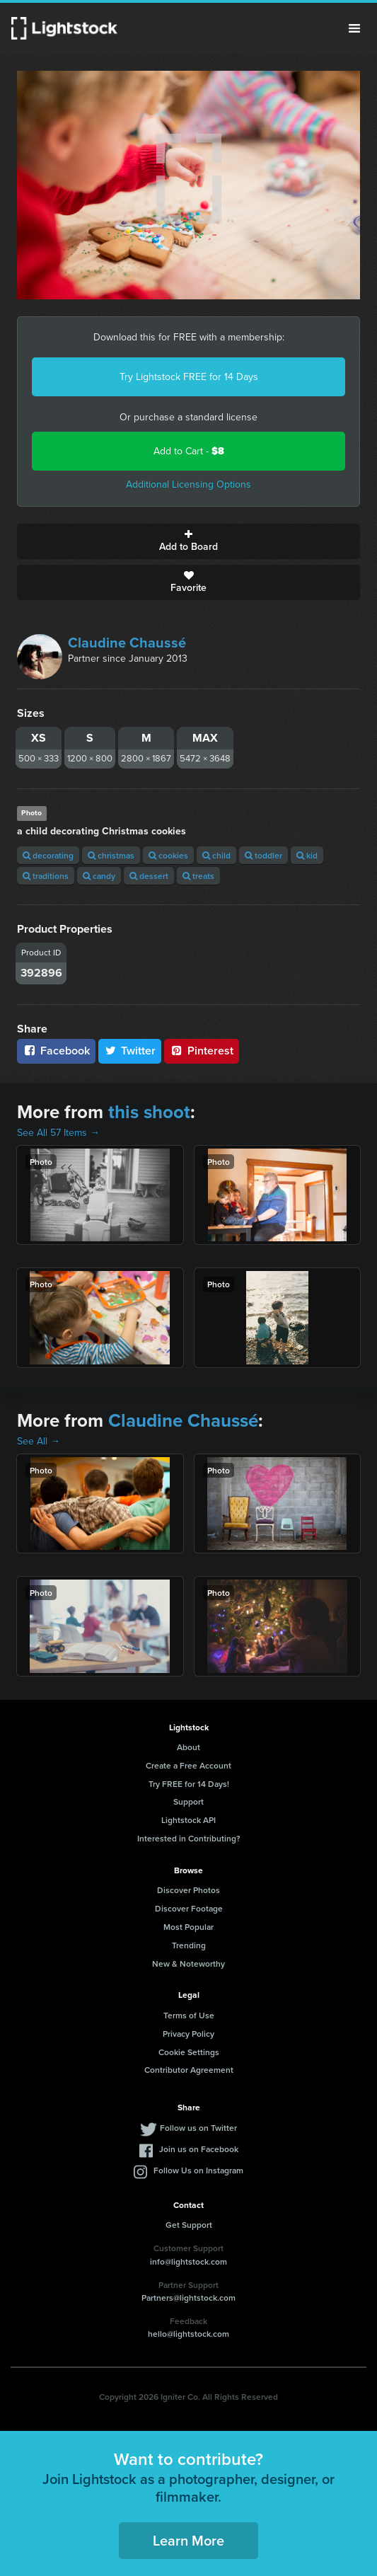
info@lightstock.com (188, 2261)
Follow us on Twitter (198, 2128)
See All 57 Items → (58, 1132)
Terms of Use (188, 2015)
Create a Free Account (188, 1765)
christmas (111, 855)
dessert (148, 876)
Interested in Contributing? (188, 1838)
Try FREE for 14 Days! (189, 1784)
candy (99, 876)
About (188, 1747)
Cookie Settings (188, 2052)
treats (198, 876)
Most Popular (188, 1927)
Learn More (188, 2540)
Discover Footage (189, 1908)
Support (188, 1801)
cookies (168, 855)
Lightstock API (188, 1820)
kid (307, 855)
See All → (38, 1441)
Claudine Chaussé (127, 642)
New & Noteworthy (188, 1963)
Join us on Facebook (198, 2149)
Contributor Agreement (188, 2070)
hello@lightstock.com (188, 2334)
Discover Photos (188, 1890)
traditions (46, 876)
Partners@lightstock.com (188, 2298)
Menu (354, 28)
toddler (263, 855)
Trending (189, 1945)
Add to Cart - (188, 451)
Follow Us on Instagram (198, 2170)
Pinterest (201, 1050)
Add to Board (188, 541)
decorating (48, 855)
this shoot (149, 1111)
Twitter (130, 1050)
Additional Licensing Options (188, 484)
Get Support (189, 2225)
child (216, 855)
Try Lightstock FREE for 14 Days (189, 376)
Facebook (56, 1050)
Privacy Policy (188, 2034)
